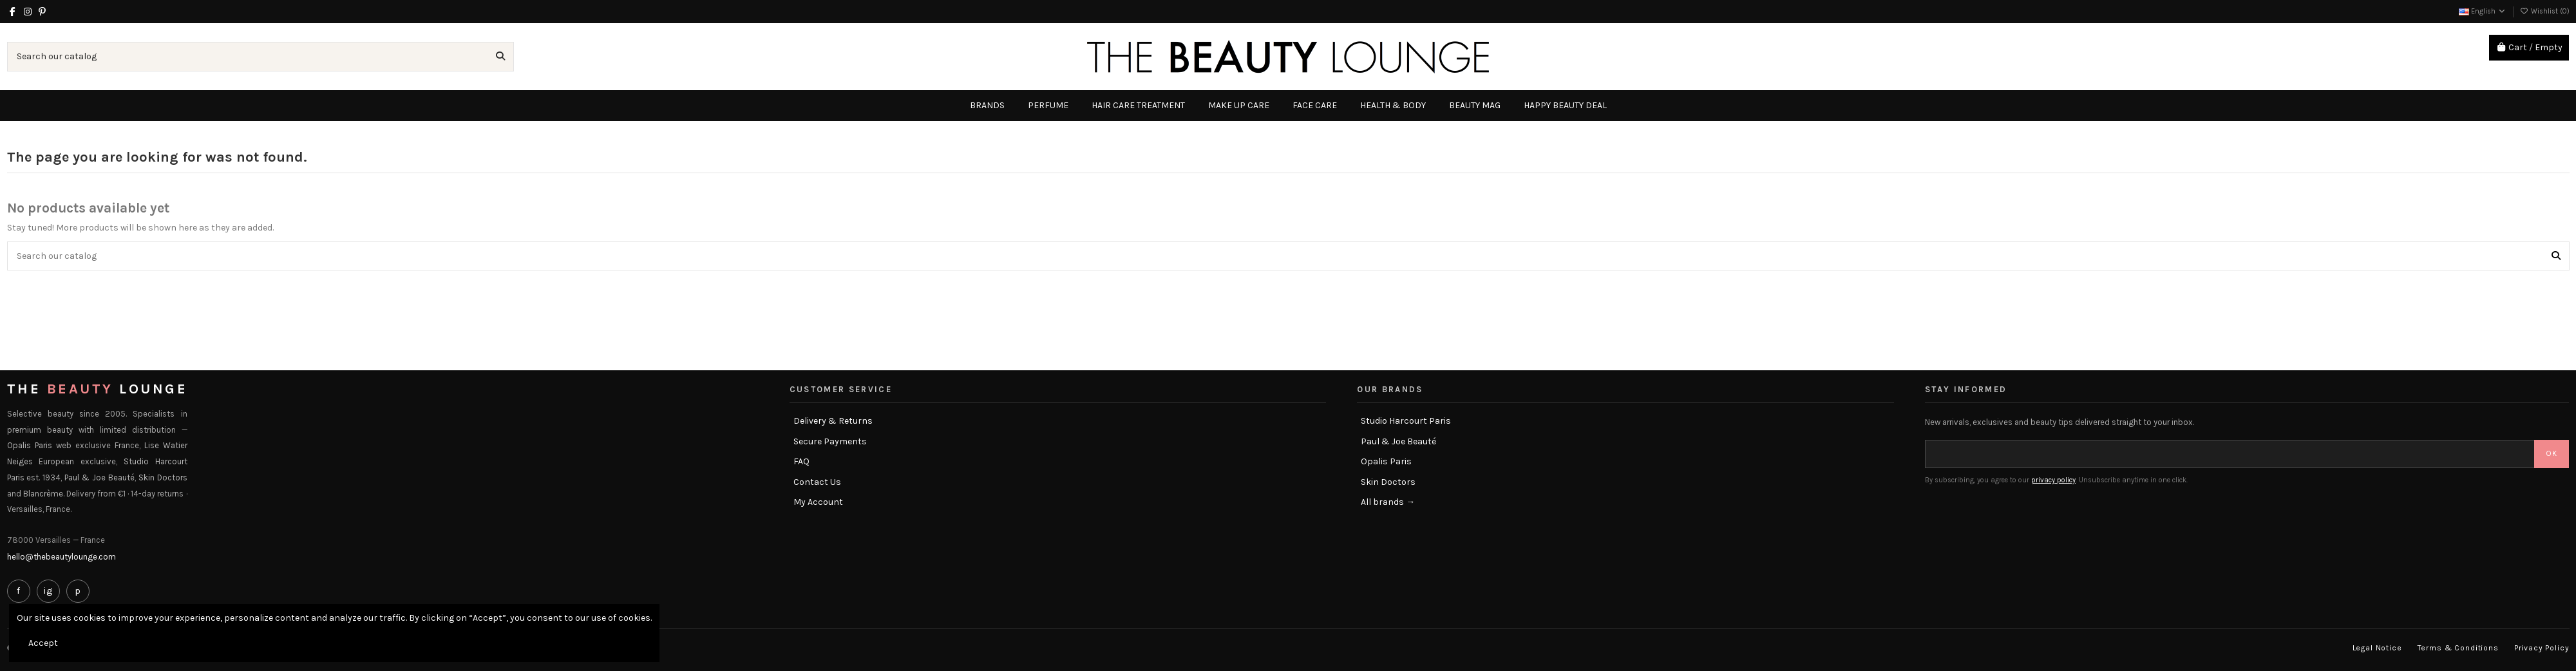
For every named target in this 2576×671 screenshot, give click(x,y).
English (2482, 11)
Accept (43, 643)
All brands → (1388, 501)
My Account (818, 501)
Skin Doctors (1388, 482)
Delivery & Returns (833, 420)
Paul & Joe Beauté (1398, 441)
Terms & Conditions (2458, 647)
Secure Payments (830, 441)
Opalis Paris (1386, 461)
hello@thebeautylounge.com (61, 557)
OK (2551, 453)
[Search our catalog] (500, 56)
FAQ (801, 461)
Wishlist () (2545, 11)
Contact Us (817, 482)
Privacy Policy (2542, 647)
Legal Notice (2377, 647)
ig (48, 590)
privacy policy (2053, 480)
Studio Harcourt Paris (1406, 420)
